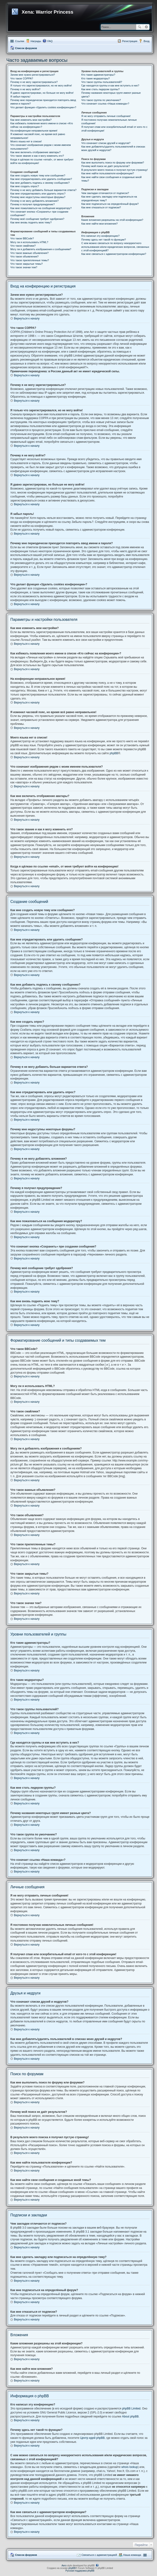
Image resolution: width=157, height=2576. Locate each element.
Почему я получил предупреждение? (32, 204)
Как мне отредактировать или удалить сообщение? (41, 179)
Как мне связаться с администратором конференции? (113, 254)
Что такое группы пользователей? (101, 82)
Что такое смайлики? (23, 245)
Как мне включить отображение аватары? (35, 152)
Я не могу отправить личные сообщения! (105, 116)
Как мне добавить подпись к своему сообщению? (40, 182)
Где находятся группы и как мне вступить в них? (110, 85)
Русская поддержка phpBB (79, 2570)
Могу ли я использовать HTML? (29, 242)
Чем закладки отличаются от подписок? (105, 193)
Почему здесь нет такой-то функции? (103, 239)
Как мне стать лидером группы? (100, 89)
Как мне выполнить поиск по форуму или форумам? (112, 162)
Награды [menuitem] (36, 41)
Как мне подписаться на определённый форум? (110, 203)
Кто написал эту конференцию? (100, 235)
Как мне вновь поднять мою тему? (31, 222)
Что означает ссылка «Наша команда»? (105, 103)
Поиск (139, 27)
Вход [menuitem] (146, 41)
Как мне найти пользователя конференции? (107, 173)
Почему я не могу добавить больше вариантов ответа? (43, 190)
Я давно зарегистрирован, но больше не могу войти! (42, 92)
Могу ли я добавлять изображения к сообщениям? (40, 249)
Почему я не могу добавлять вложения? (34, 200)
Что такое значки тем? (23, 267)
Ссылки (19, 41)
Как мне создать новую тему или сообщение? (37, 175)
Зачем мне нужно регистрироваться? (32, 74)
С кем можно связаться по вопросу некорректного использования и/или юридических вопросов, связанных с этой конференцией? (115, 247)
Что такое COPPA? (21, 78)
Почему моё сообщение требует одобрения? (37, 219)
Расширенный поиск (146, 27)
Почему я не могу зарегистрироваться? (34, 82)
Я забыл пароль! (20, 96)
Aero (63, 2565)
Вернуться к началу (27, 318)
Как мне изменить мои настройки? (31, 119)
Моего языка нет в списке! (26, 141)
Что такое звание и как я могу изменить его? (37, 155)
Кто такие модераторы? (95, 78)
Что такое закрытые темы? (26, 263)
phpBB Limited (131, 2408)
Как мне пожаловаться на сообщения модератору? (41, 208)
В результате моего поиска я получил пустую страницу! (114, 169)
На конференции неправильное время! (33, 130)
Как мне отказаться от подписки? (101, 207)
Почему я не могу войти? (25, 89)
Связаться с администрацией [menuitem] (99, 2554)
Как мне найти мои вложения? (99, 223)
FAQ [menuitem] (49, 41)
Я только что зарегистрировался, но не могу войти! (41, 85)
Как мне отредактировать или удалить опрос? (37, 193)
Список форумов (26, 48)
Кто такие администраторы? (98, 74)
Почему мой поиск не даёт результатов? (105, 166)
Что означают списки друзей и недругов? (105, 143)
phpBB (114, 753)
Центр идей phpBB (92, 2438)
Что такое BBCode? (22, 238)
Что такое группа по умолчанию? (101, 100)
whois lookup (129, 2467)
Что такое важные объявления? (29, 253)
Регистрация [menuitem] (129, 41)
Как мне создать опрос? (24, 186)
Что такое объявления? (24, 256)
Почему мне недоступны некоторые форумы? (37, 197)
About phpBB (130, 2416)
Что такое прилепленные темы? (29, 260)
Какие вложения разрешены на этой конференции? (112, 219)
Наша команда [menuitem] (132, 2554)
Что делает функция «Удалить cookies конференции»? (43, 107)
